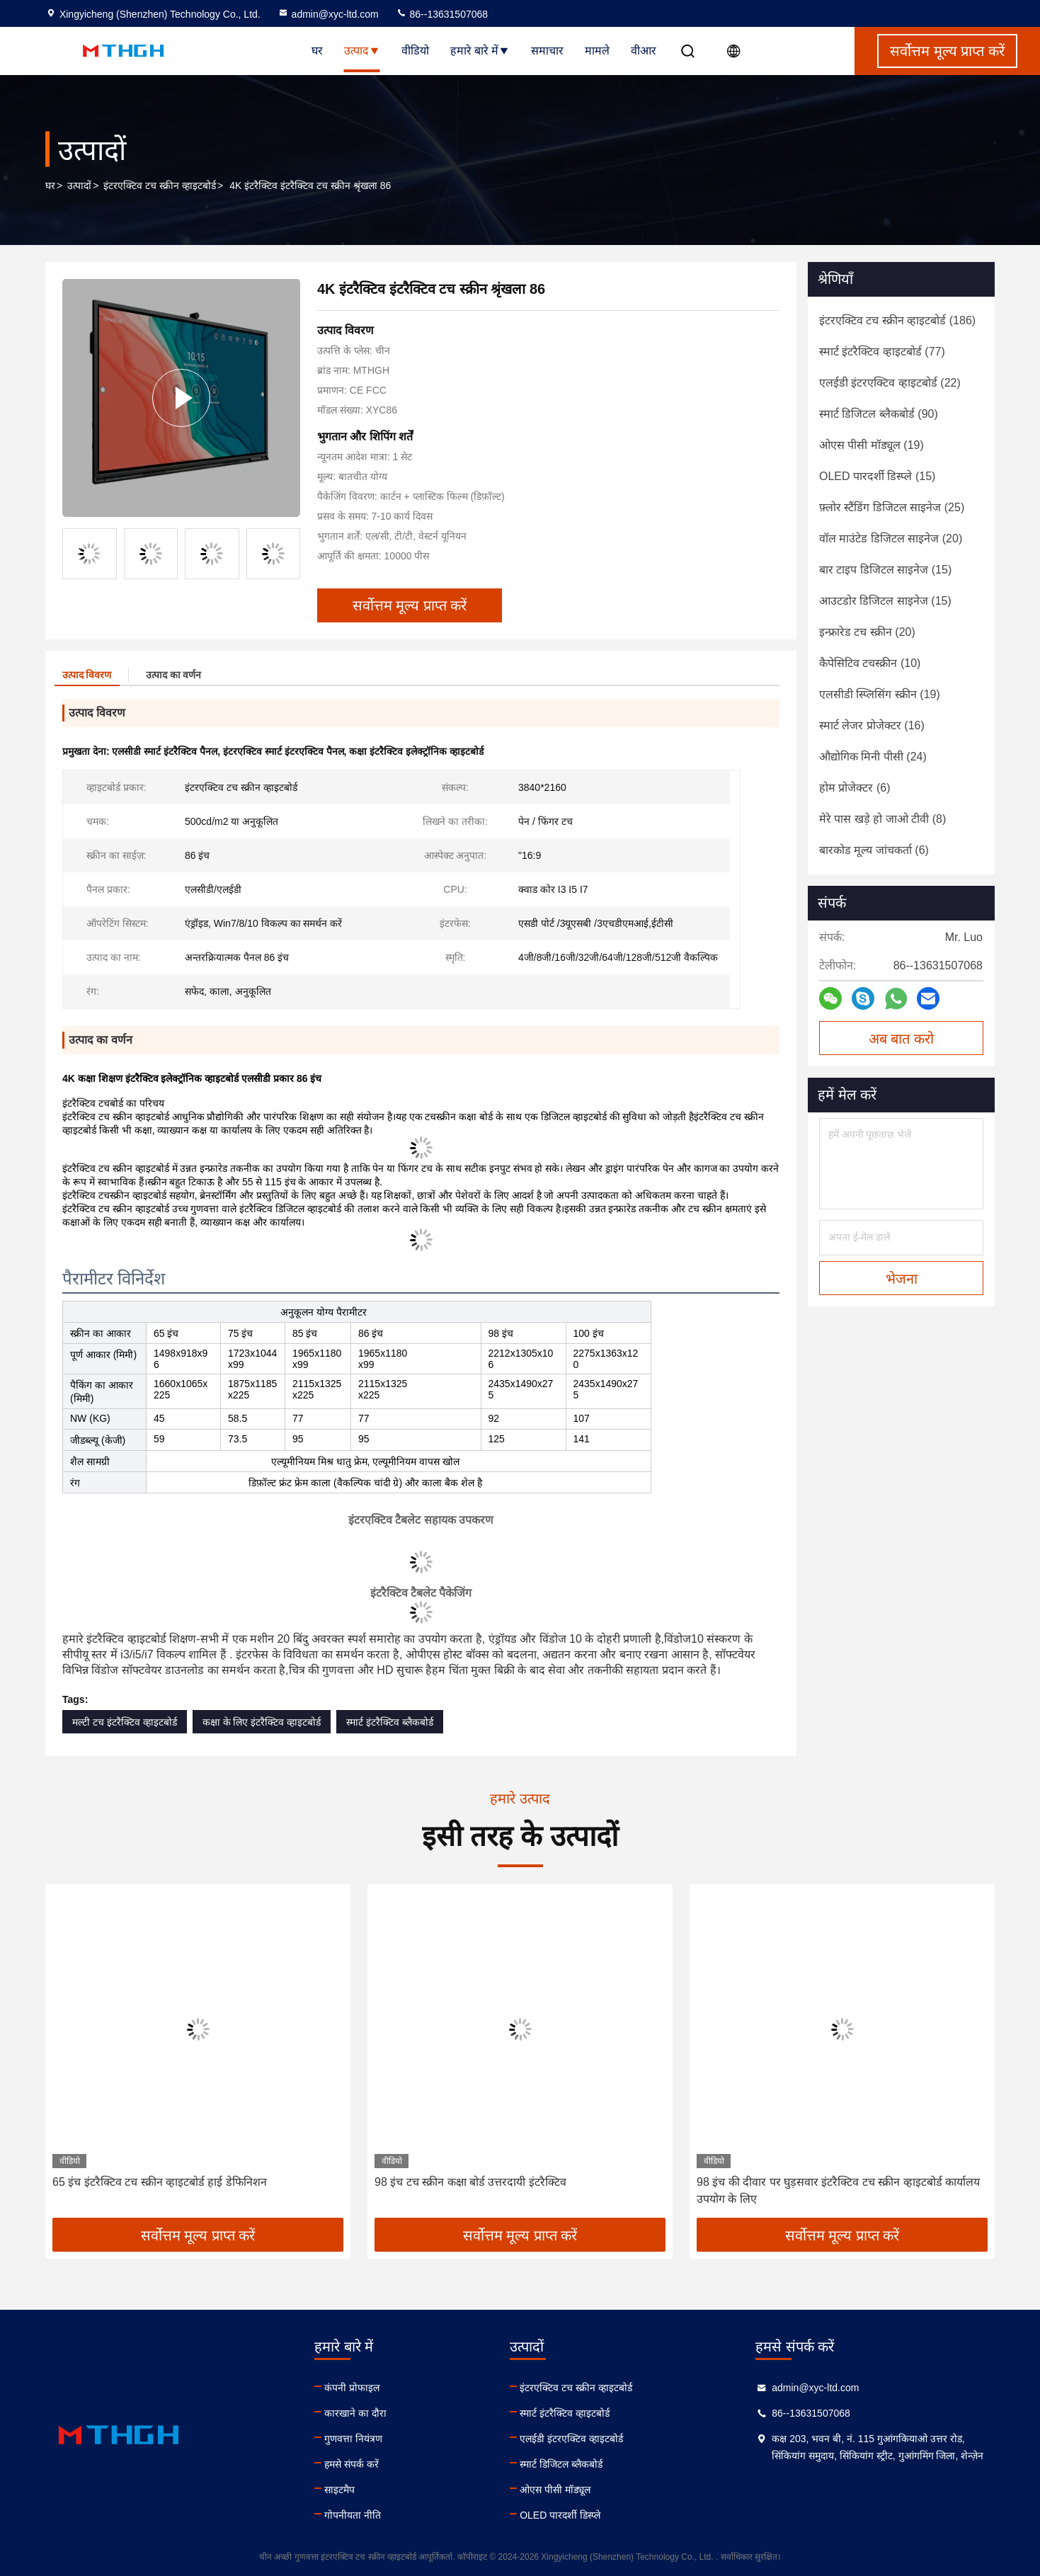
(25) (891, 507)
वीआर (643, 51)
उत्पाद (362, 51)
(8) (882, 819)
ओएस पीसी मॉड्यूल (555, 2489)
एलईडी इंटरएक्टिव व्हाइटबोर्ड (571, 2438)
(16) (872, 725)
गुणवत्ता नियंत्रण (353, 2438)
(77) (882, 352)
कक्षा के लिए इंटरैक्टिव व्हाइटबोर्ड (261, 1722)
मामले (597, 51)
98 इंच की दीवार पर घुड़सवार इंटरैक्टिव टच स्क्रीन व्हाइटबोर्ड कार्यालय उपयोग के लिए (838, 2190)
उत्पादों (79, 185)
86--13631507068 (442, 14)
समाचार (547, 51)
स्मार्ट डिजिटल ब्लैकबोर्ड (561, 2464)
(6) (854, 788)
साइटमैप (339, 2489)
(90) (878, 414)
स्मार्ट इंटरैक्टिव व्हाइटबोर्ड (565, 2413)
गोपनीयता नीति (352, 2515)
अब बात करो (901, 1039)
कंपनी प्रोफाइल (351, 2387)
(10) (869, 663)
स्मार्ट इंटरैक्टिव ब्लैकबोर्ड (389, 1722)
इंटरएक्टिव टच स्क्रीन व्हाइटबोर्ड (159, 185)
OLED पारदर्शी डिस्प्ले (560, 2515)
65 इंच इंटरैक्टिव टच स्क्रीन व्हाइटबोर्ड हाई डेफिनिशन (159, 2182)
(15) (877, 476)
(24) (873, 757)
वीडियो (415, 51)
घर (317, 51)
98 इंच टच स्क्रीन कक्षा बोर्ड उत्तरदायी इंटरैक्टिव (470, 2182)
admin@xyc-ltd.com (328, 14)
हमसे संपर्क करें (351, 2464)
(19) (871, 445)
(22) (890, 383)
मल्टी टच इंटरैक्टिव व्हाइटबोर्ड (124, 1722)
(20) (890, 538)
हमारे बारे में (480, 51)
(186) (897, 320)
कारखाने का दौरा (355, 2413)
